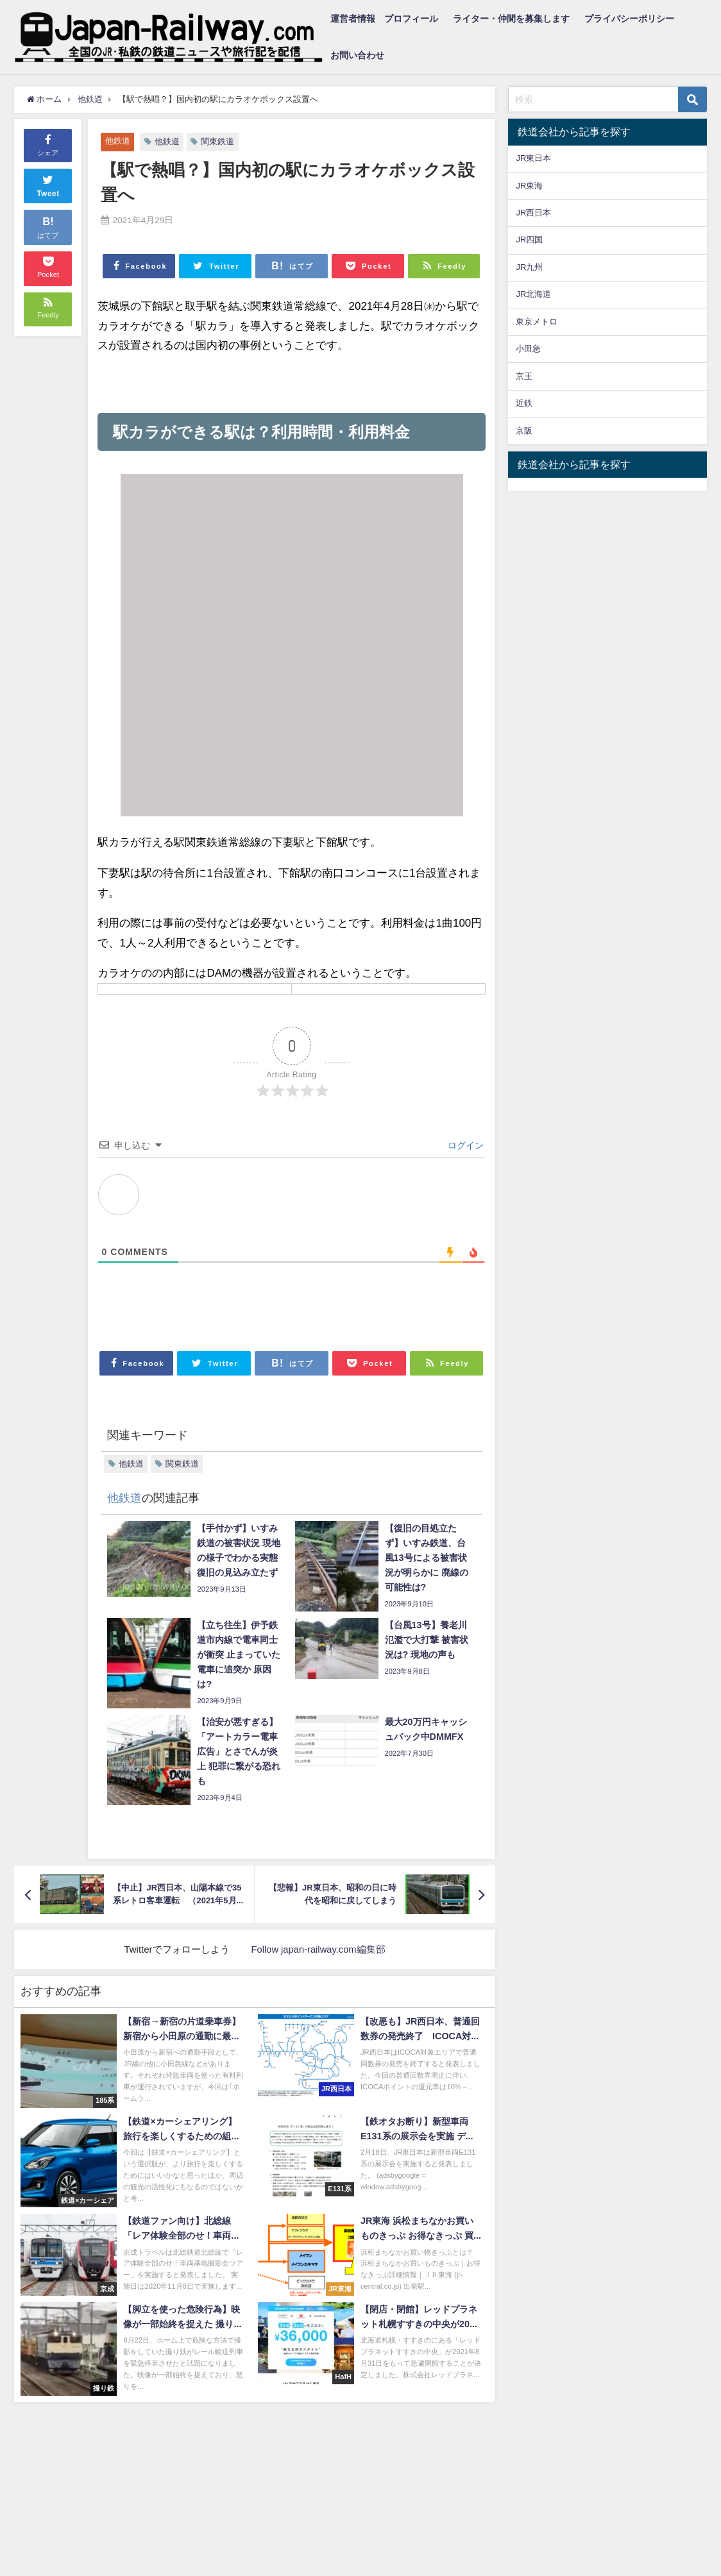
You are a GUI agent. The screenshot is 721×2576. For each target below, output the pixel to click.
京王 (524, 376)
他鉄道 (117, 141)
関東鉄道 (217, 141)
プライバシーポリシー (629, 18)
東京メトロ (536, 321)
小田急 (528, 348)
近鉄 (524, 403)
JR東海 (529, 185)
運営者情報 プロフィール (384, 18)
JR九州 (529, 267)
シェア (47, 144)
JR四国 (529, 239)
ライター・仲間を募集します (511, 18)
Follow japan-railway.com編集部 (318, 1949)
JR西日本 (533, 212)
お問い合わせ (357, 55)
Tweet (48, 185)
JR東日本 (533, 158)
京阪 (524, 430)
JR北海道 (533, 294)
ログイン (464, 1145)
